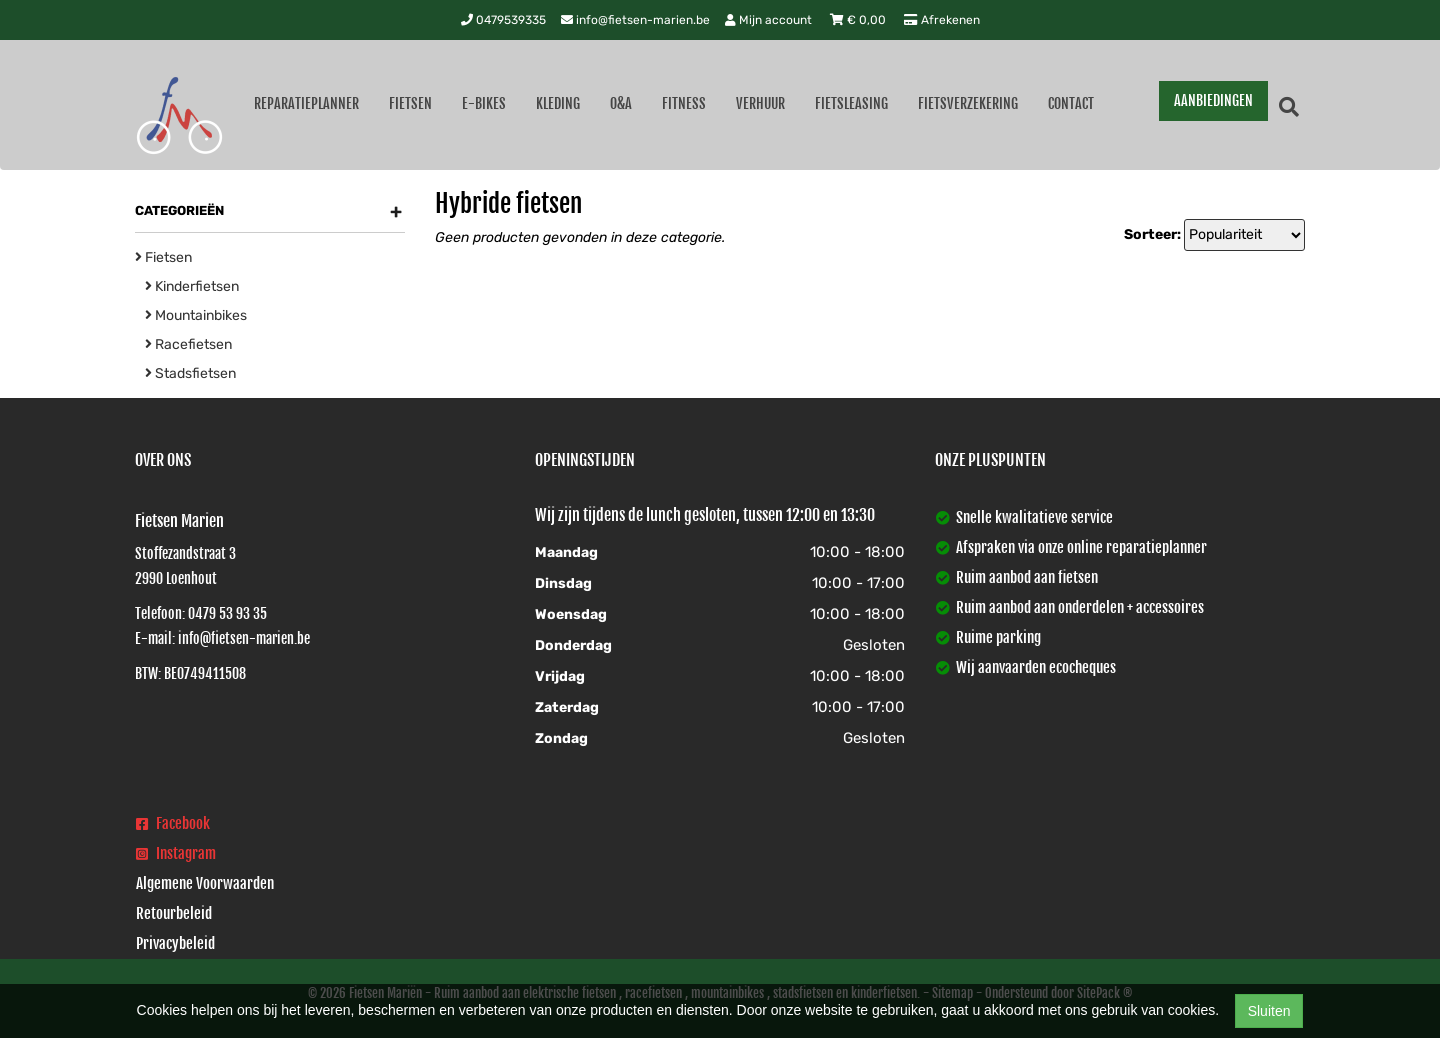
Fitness (684, 103)
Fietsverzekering (968, 103)
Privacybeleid (175, 943)
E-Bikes (484, 103)
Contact (1071, 103)
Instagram (176, 853)
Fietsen (410, 103)
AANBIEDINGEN (1213, 100)
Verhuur (760, 103)
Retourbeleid (174, 913)
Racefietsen (188, 344)
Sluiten (1269, 1011)
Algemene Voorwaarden (205, 883)
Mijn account (770, 20)
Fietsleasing (851, 103)
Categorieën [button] (268, 211)
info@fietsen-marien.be (635, 20)
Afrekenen (942, 20)
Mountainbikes (196, 315)
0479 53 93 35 (227, 613)
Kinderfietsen (192, 286)
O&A (621, 103)
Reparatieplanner (306, 103)
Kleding (558, 103)
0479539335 (503, 20)
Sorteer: (1152, 234)
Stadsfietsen (190, 373)
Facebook (173, 823)
